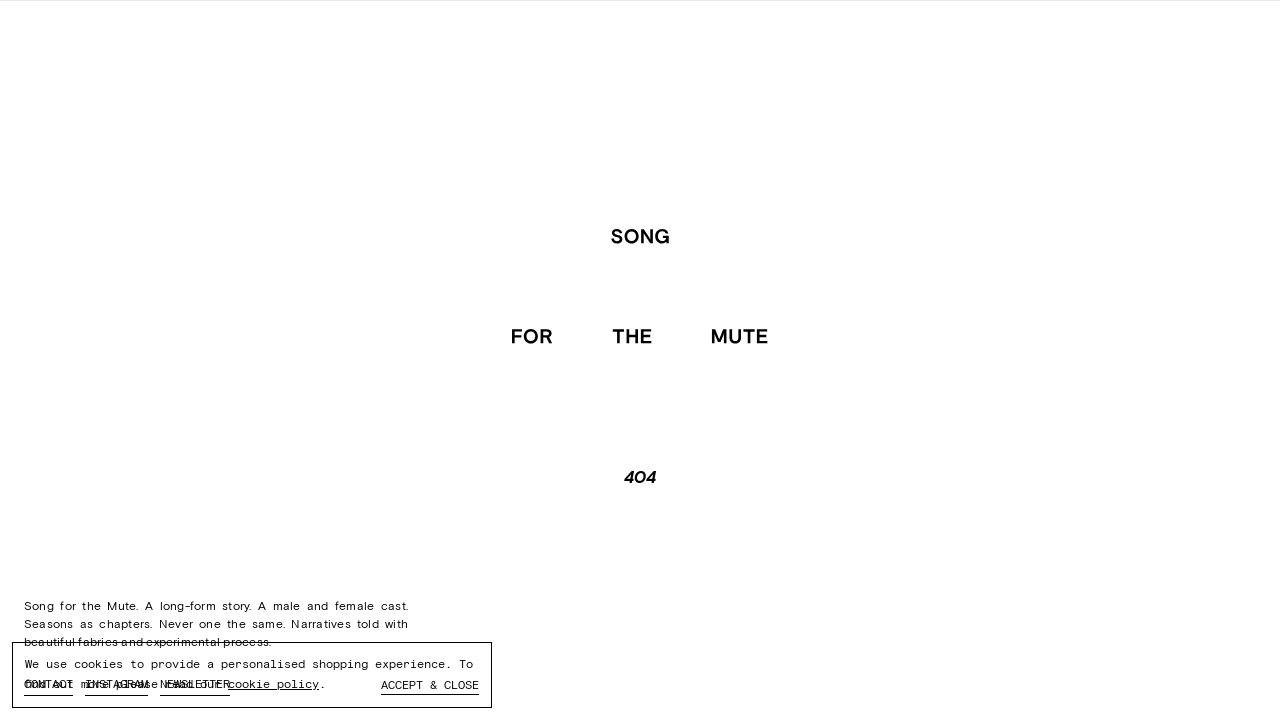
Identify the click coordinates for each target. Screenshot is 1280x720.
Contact (48, 684)
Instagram (116, 684)
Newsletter (195, 684)
